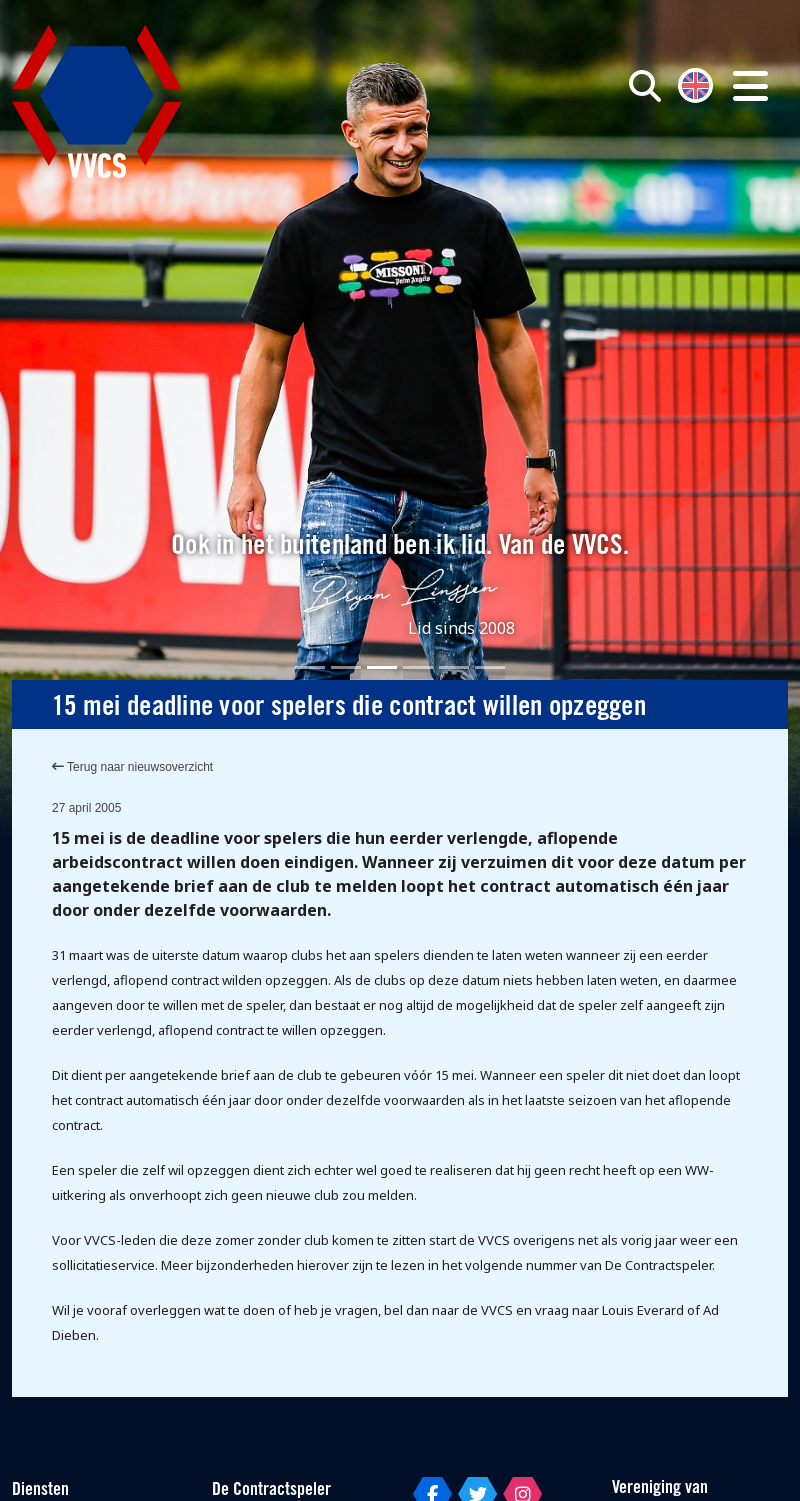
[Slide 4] (418, 667)
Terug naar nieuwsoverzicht (132, 767)
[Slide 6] (490, 667)
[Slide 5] (454, 667)
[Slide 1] (310, 667)
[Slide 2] (346, 667)
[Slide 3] (382, 667)
